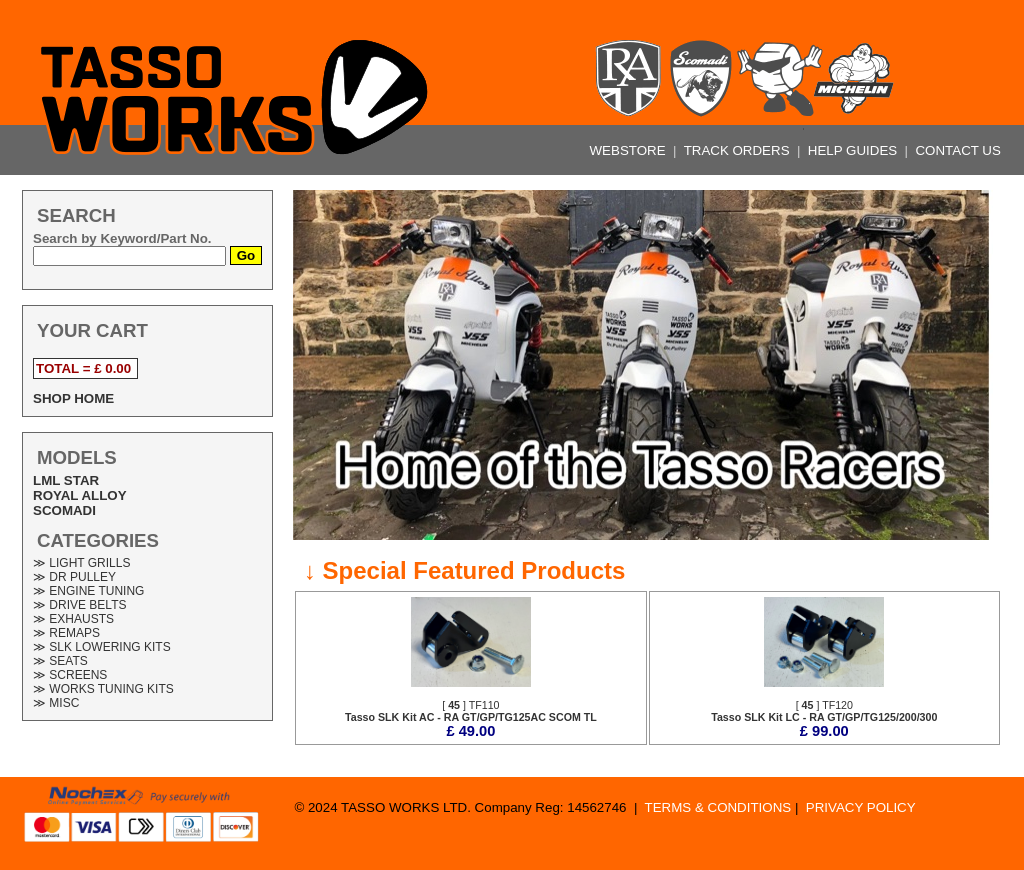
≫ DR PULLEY (74, 577)
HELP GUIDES (854, 150)
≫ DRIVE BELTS (79, 605)
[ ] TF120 (824, 711)
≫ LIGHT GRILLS (81, 563)
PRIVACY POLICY (861, 807)
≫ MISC (56, 703)
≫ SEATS (60, 661)
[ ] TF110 (471, 711)
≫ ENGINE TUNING (88, 591)
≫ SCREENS (70, 675)
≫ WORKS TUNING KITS (103, 689)
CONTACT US (957, 150)
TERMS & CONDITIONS (718, 807)
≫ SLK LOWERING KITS (102, 647)
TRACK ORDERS (739, 150)
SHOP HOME (73, 398)
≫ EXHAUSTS (73, 619)
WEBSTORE (630, 150)
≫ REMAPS (66, 633)
